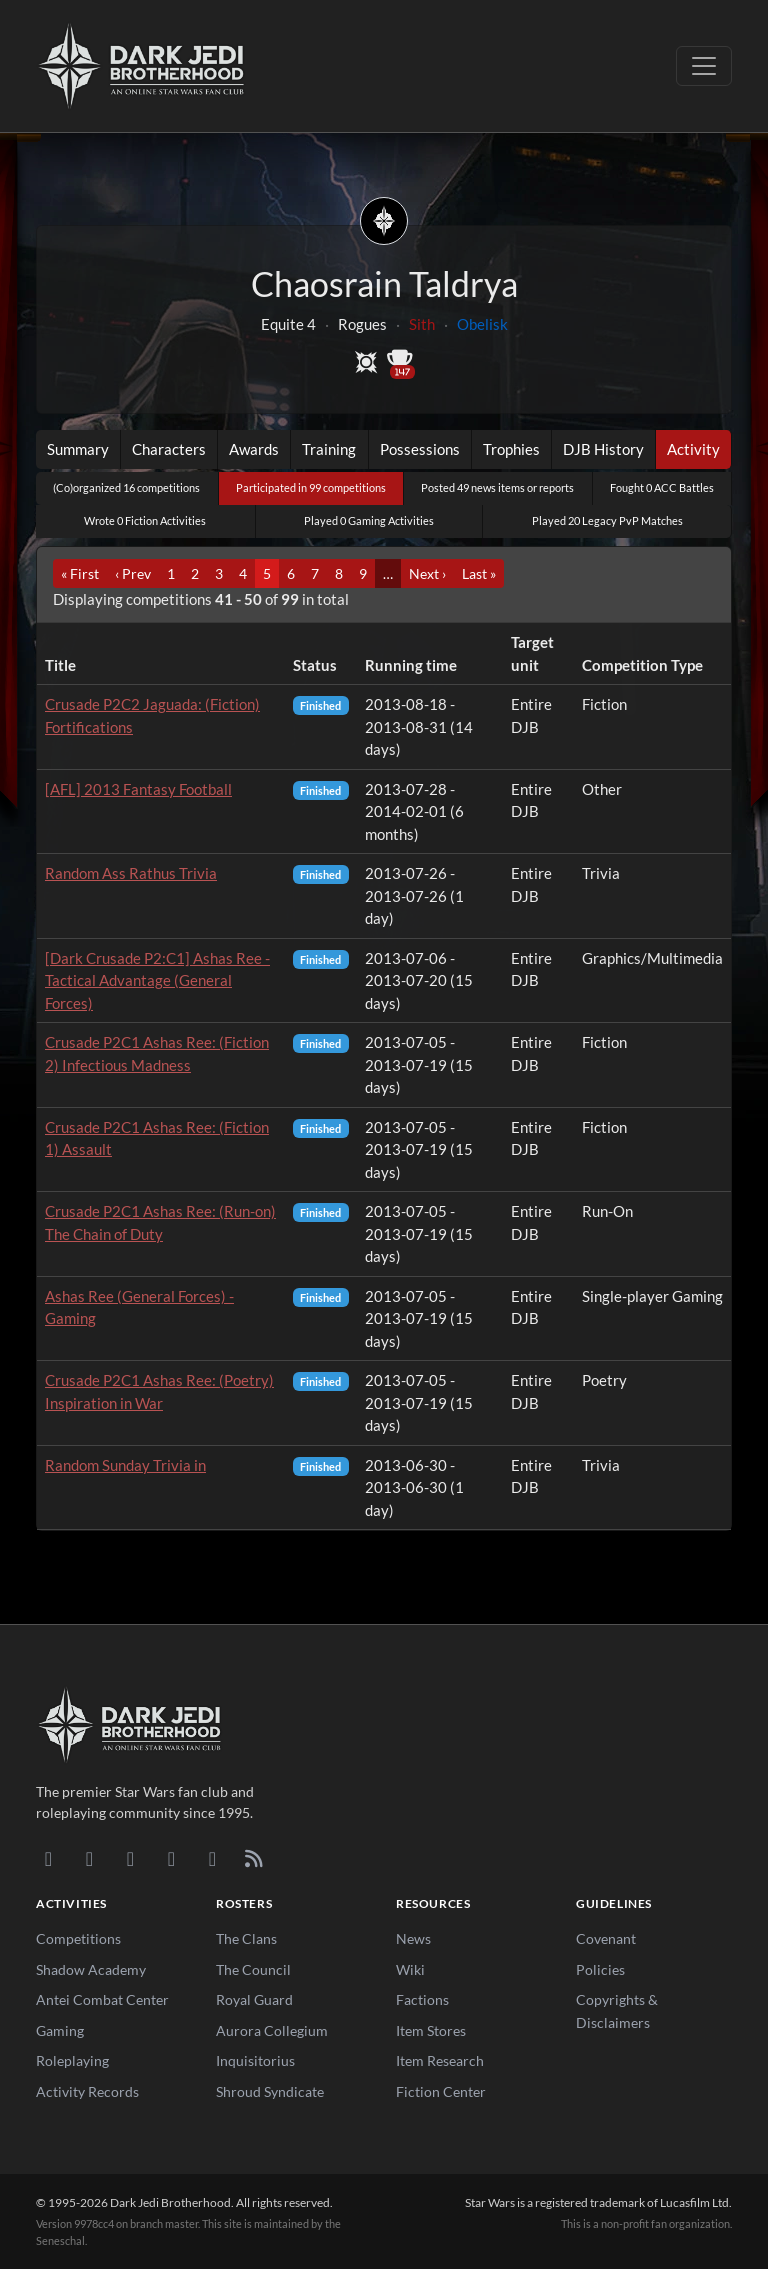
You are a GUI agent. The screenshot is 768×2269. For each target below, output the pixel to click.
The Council (253, 1969)
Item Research (440, 2060)
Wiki (410, 1969)
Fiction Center (441, 2091)
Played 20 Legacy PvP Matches (607, 520)
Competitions (78, 1938)
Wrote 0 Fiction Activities (145, 520)
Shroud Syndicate (270, 2091)
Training (329, 449)
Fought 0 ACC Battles (662, 487)
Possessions (420, 449)
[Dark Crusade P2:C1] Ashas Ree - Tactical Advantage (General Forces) (157, 980)
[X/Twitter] (212, 1858)
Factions (422, 1999)
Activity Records (87, 2091)
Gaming (60, 2030)
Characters (169, 449)
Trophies (511, 449)
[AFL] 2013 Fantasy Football (138, 789)
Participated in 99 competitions (311, 487)
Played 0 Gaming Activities (369, 520)
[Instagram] (171, 1858)
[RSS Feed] (253, 1858)
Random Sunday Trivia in (125, 1465)
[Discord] (48, 1858)
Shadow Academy (91, 1969)
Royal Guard (254, 1999)
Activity (693, 449)
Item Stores (431, 2030)
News (413, 1938)
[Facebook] (130, 1858)
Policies (600, 1969)
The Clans (246, 1938)
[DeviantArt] (89, 1858)
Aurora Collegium (272, 2030)
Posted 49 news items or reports (497, 487)
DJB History (603, 449)
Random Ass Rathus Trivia (131, 873)
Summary (78, 449)
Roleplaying (72, 2060)
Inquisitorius (255, 2060)
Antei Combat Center (102, 1999)
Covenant (606, 1938)
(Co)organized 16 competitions (126, 487)
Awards (254, 449)
